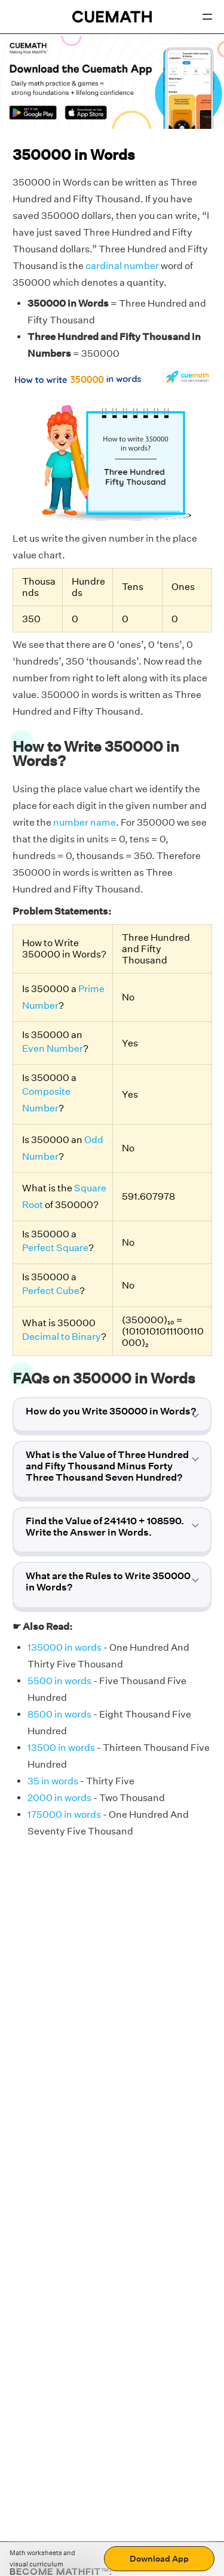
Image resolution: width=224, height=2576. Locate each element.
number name (84, 822)
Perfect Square (55, 1247)
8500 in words (59, 1714)
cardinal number (122, 265)
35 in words (52, 1781)
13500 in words (61, 1747)
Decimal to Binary (61, 1336)
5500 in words (59, 1681)
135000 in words (64, 1647)
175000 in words (64, 1814)
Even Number (52, 1048)
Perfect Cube (50, 1290)
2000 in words (59, 1797)
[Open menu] (207, 16)
